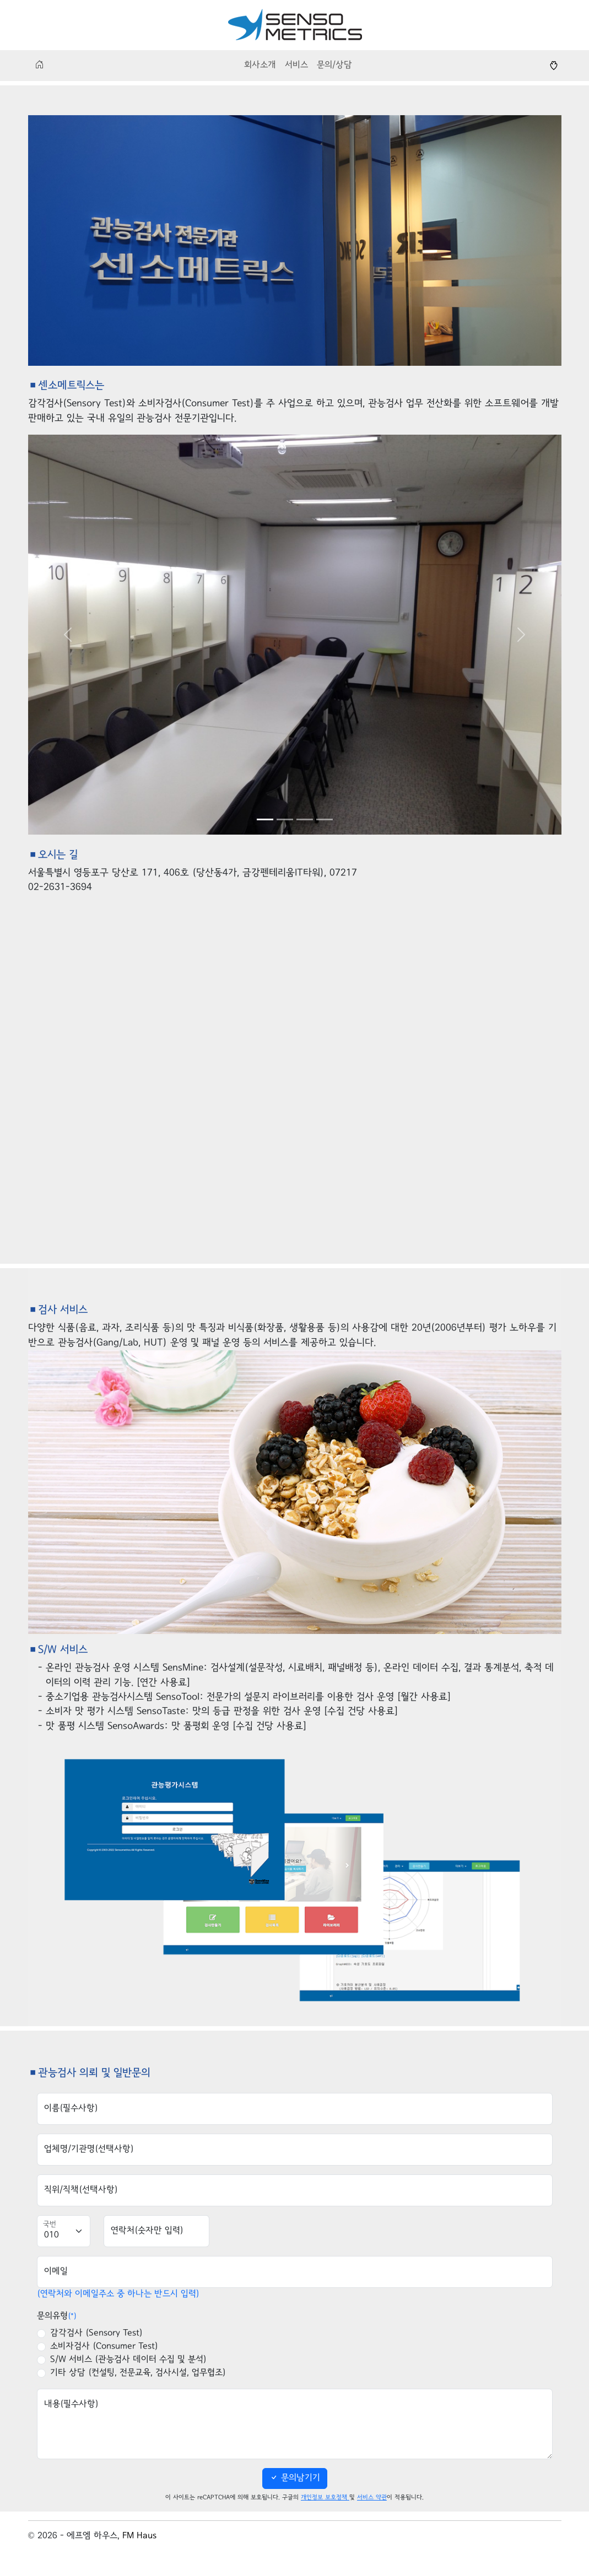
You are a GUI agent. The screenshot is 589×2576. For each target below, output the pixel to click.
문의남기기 (294, 2478)
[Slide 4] (324, 819)
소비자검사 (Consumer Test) (104, 2346)
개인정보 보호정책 (325, 2497)
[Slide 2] (285, 819)
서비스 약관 (372, 2497)
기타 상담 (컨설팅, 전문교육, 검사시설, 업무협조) (138, 2373)
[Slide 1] (265, 819)
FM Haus (139, 2536)
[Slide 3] (304, 819)
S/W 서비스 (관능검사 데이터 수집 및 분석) (128, 2360)
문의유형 (57, 2316)
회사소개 (260, 65)
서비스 (296, 65)
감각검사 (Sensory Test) (96, 2333)
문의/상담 (334, 65)
